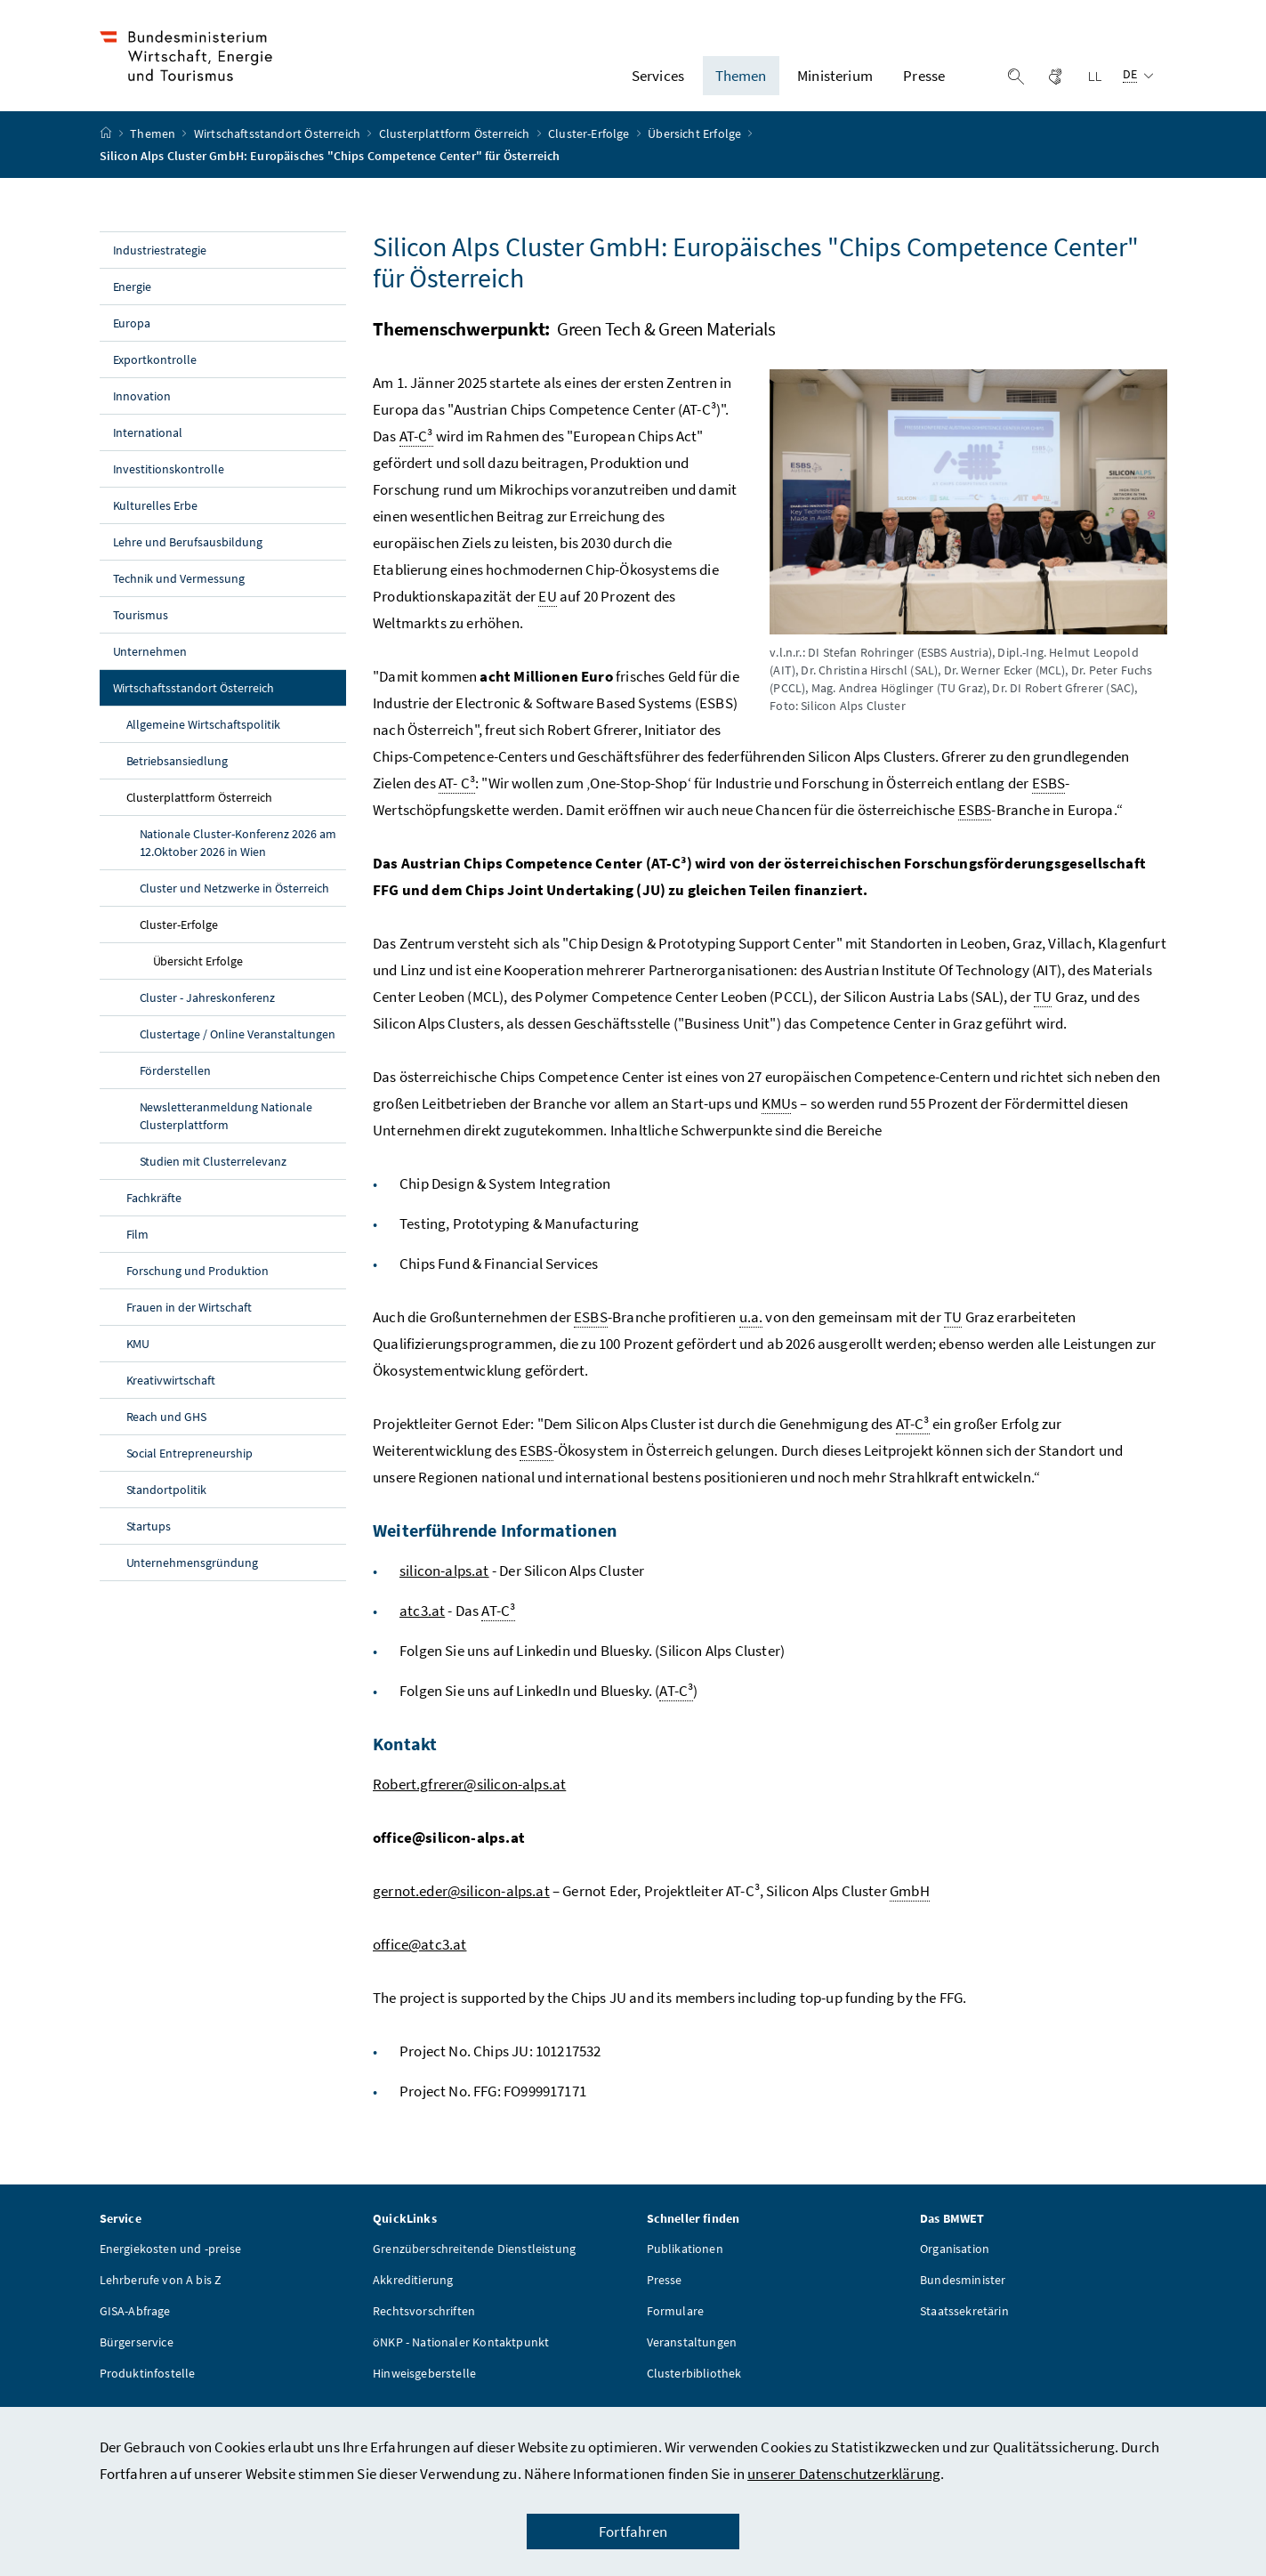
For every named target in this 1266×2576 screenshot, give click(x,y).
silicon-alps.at (444, 1582)
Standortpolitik (166, 1501)
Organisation (954, 2260)
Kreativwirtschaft (171, 1392)
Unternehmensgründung (192, 1574)
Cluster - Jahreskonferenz (208, 1009)
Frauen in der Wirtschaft (189, 1319)
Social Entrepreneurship (190, 1465)
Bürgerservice (136, 2354)
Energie (132, 298)
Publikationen (685, 2260)
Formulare (676, 2322)
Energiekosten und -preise (170, 2260)
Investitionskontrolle (169, 480)
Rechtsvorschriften (424, 2322)
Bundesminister (962, 2291)
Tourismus (141, 626)
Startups (149, 1538)
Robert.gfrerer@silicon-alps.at (469, 1795)
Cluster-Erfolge (590, 145)
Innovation (142, 408)
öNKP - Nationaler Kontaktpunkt (461, 2354)
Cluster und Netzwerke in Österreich (234, 900)
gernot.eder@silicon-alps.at (461, 1902)
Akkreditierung (413, 2291)
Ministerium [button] (835, 81)
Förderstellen (176, 1082)
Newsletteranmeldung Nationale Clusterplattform (226, 1127)
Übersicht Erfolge (696, 145)
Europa (132, 335)
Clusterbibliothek (694, 2385)
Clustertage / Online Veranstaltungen (237, 1046)
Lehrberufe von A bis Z (161, 2291)
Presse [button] (924, 81)
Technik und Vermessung (179, 590)
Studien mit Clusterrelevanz (213, 1173)
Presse (664, 2291)
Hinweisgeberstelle (424, 2385)
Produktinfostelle (148, 2385)
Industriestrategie (160, 262)
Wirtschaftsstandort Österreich (278, 145)
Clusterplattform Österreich (456, 145)
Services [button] (658, 81)
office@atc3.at (419, 1956)
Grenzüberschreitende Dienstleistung (474, 2260)
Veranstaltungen (692, 2354)
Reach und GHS (166, 1428)
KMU (138, 1355)
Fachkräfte (154, 1209)
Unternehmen (150, 663)
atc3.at (422, 1622)
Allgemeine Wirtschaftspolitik (203, 736)
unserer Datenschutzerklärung (843, 2473)
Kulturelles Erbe (155, 517)
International (148, 444)
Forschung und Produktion (198, 1282)
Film (137, 1246)
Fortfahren (633, 2531)
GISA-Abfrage (135, 2322)
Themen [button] (741, 81)
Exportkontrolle (155, 371)
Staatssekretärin (964, 2322)
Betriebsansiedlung (177, 772)
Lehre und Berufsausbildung (188, 553)
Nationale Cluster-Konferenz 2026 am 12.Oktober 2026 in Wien (238, 854)
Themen (154, 145)
